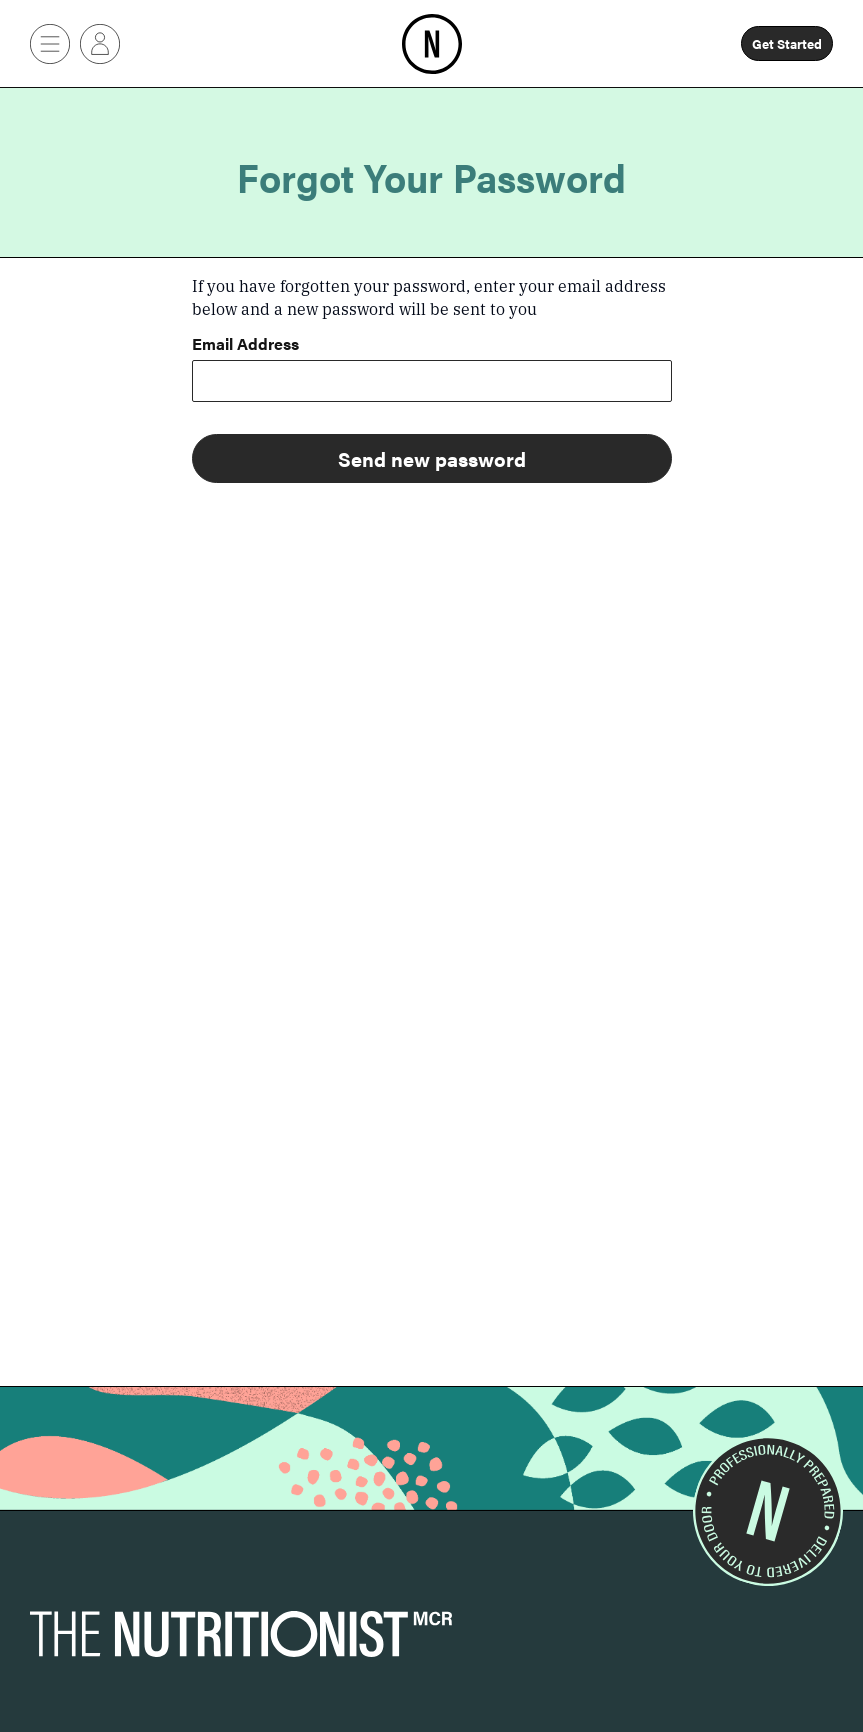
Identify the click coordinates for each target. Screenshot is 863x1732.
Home (432, 24)
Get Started (787, 43)
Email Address (245, 345)
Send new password (432, 458)
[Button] (50, 44)
